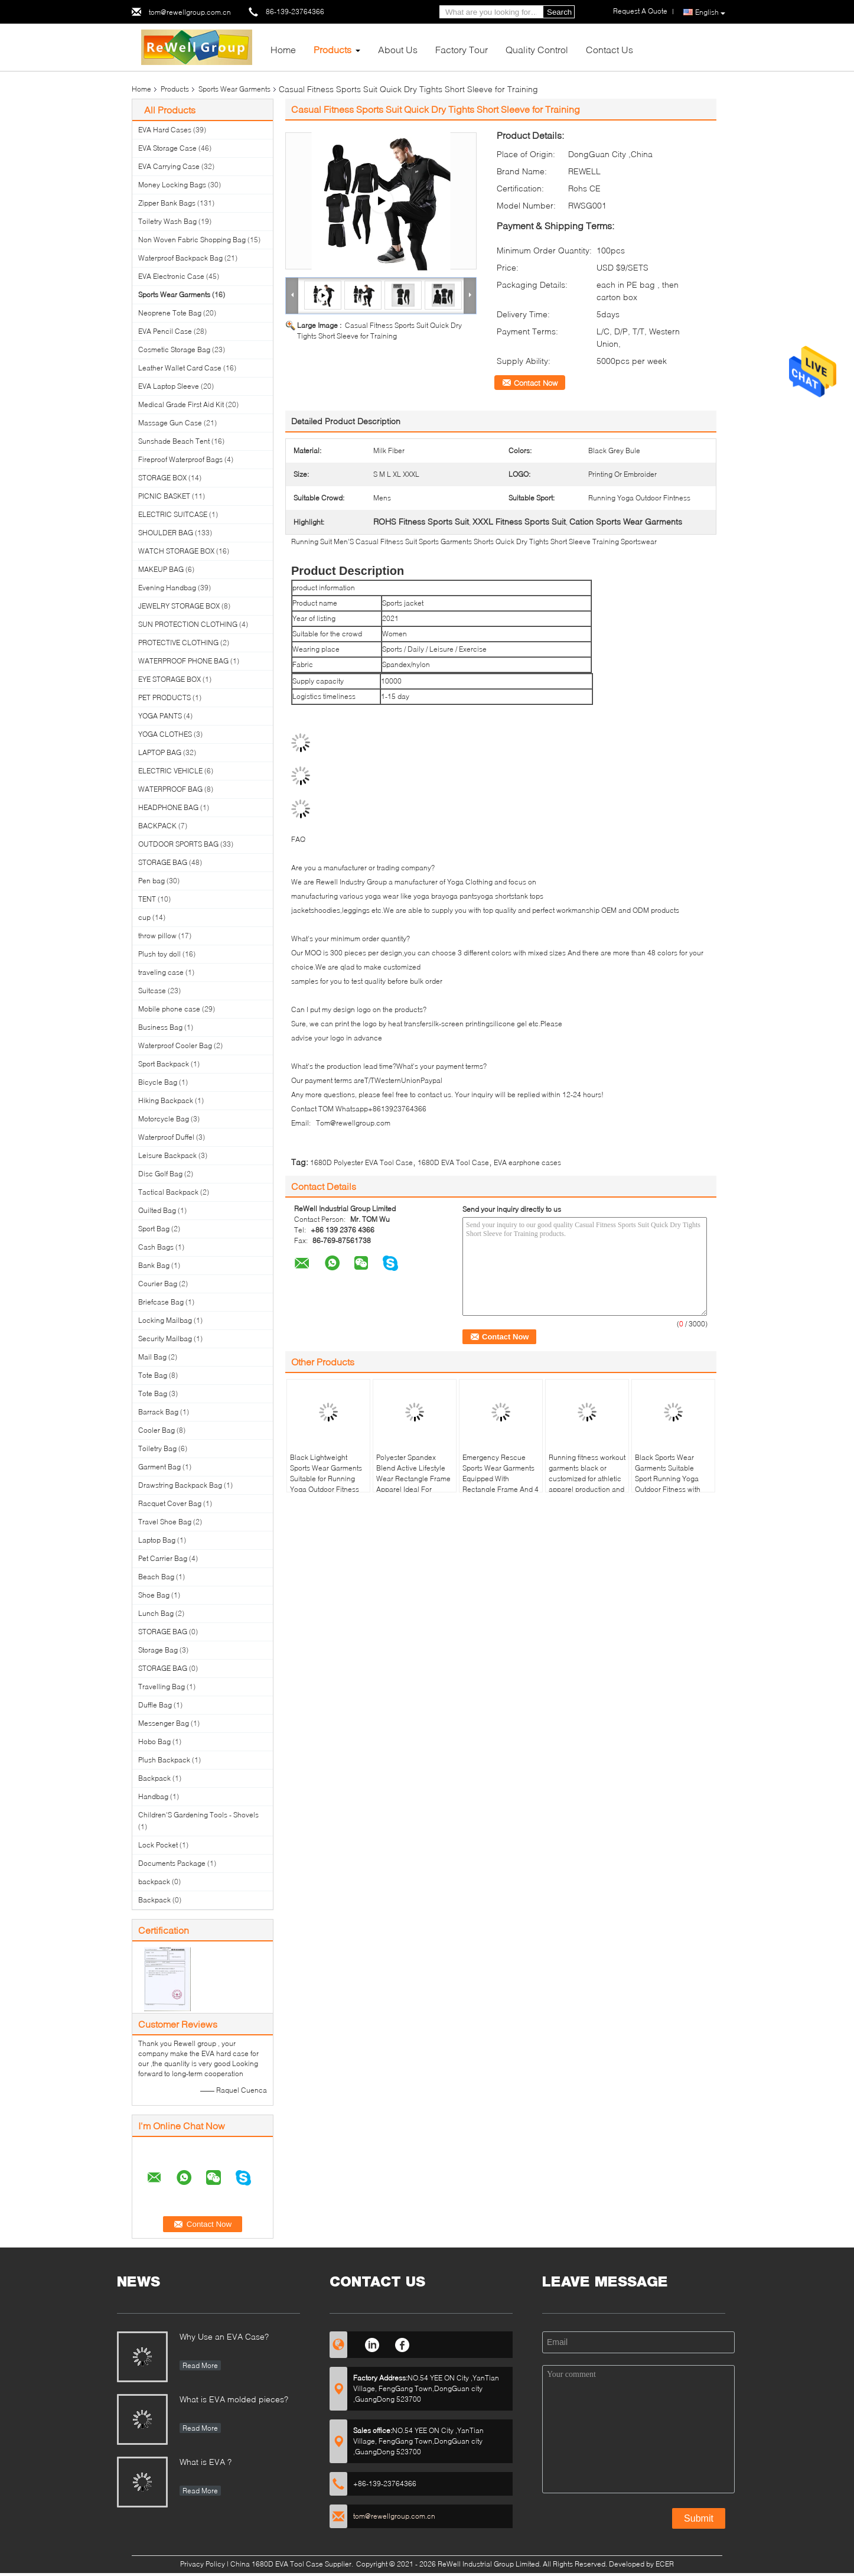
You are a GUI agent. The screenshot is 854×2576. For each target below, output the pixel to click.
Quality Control (537, 49)
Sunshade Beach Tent (174, 441)
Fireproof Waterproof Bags (180, 459)
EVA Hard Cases (164, 129)
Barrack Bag (158, 1411)
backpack (154, 1881)
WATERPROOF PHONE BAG (183, 660)
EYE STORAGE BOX (169, 679)
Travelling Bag (161, 1686)
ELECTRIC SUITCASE (172, 514)
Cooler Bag (156, 1430)
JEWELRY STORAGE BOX (179, 605)
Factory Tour (461, 49)
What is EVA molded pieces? (234, 2399)
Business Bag (160, 1027)
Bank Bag (154, 1265)
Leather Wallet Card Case (179, 367)
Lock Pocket (158, 1844)
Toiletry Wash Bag (167, 221)
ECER (665, 2563)
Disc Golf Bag (160, 1173)
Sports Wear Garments (234, 88)
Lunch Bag (156, 1613)
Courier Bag (157, 1283)
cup (144, 917)
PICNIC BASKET (164, 496)
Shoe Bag (154, 1595)
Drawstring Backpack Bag (180, 1485)
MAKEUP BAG (161, 569)
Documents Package (172, 1863)
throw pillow (157, 935)
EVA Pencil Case (165, 331)
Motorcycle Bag (163, 1118)
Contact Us (609, 49)
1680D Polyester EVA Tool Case (361, 1162)
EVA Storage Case (167, 148)
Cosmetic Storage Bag (174, 349)
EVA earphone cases (527, 1162)
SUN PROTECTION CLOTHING (187, 624)
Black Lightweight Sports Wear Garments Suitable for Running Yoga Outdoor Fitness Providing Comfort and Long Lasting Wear (326, 1484)
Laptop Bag (156, 1540)
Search (559, 12)
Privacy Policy (202, 2563)
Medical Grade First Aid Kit (181, 404)
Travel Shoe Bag (164, 1521)
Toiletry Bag (157, 1448)
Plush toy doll (159, 953)
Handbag (153, 1796)
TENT (147, 899)
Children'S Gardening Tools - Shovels (198, 1814)
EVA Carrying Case (169, 166)
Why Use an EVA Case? (224, 2336)
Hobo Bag (154, 1741)
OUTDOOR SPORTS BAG (178, 844)
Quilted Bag (157, 1210)
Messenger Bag (163, 1723)
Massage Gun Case (170, 422)
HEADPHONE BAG (168, 807)
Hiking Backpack (165, 1100)
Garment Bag (159, 1466)
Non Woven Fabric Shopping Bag (192, 239)
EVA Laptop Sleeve (168, 386)
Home (283, 49)
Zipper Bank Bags (166, 203)
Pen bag (151, 880)
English (710, 12)
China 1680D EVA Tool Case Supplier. (292, 2563)
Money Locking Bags (172, 184)
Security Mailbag (165, 1338)
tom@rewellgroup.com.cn (190, 12)
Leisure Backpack (167, 1155)
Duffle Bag (155, 1704)
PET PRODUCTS (164, 697)
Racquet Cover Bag (169, 1503)
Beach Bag (156, 1576)
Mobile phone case (169, 1008)
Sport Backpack (163, 1063)
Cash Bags (156, 1247)
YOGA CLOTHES (165, 734)
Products (332, 49)
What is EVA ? (206, 2462)
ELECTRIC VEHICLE (170, 770)
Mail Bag (152, 1356)
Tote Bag (152, 1375)
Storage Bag (158, 1649)
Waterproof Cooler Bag (175, 1045)
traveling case (161, 972)
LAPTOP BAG (159, 752)
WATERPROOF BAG (170, 789)
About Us (398, 49)
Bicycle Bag (157, 1082)
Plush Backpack (164, 1759)
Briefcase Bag (161, 1301)
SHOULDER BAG (165, 532)
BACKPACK (157, 825)
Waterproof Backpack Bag (180, 257)
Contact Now (536, 383)
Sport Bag (154, 1228)
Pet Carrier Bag (162, 1558)
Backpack (154, 1778)
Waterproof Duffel (166, 1137)
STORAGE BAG (162, 862)
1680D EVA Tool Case (453, 1162)
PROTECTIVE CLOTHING (178, 642)
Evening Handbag (167, 587)
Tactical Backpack (168, 1192)
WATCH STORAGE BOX (176, 551)
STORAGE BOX (162, 477)
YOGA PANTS (160, 715)
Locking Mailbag (165, 1320)
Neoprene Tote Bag (169, 312)
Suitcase (152, 990)
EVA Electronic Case (171, 276)
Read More (200, 2365)
